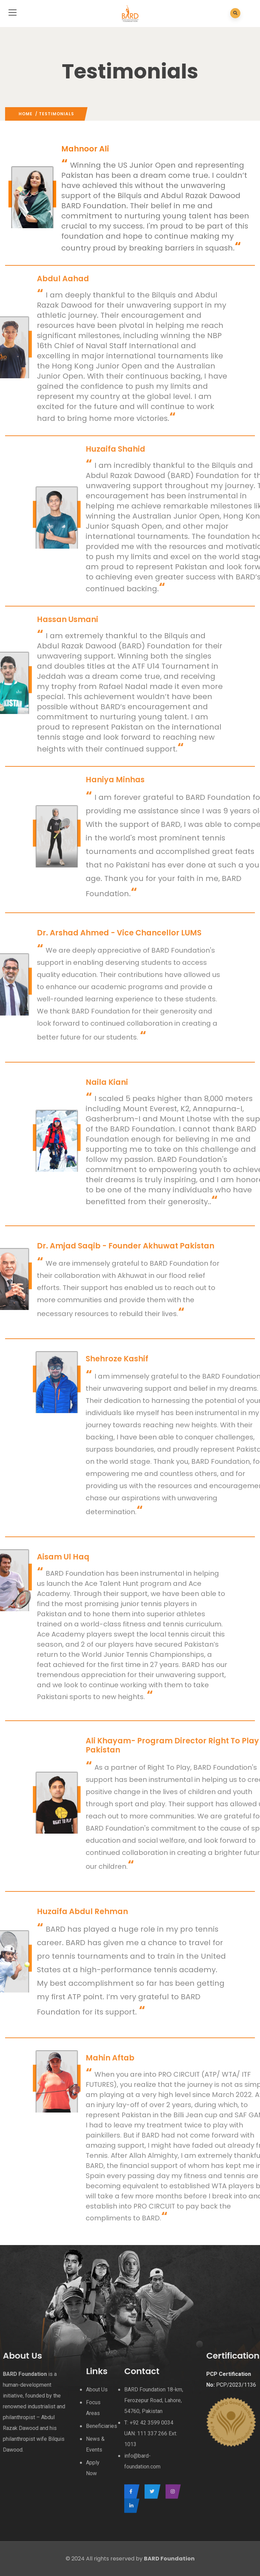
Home (25, 114)
